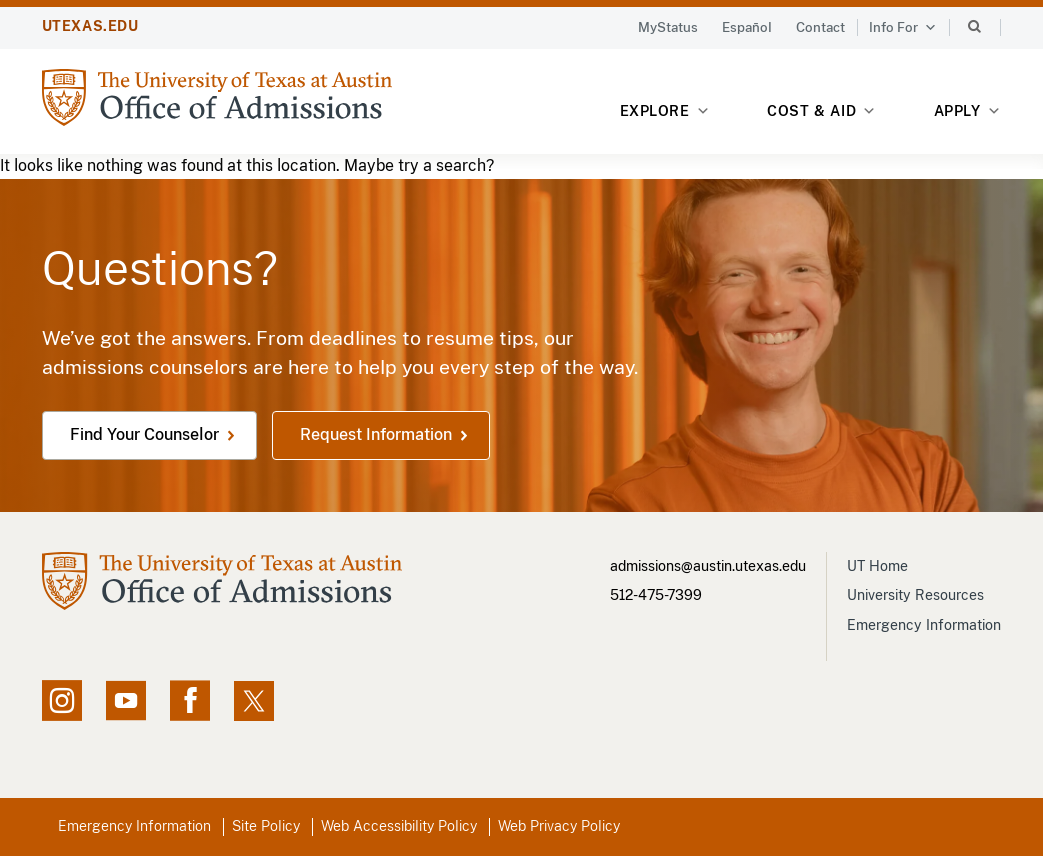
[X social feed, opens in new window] (254, 701)
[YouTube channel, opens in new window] (126, 701)
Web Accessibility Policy (399, 826)
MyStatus (668, 27)
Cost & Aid (821, 111)
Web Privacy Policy (559, 826)
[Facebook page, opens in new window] (190, 701)
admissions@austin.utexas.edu (708, 566)
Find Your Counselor (144, 434)
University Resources (915, 595)
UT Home (877, 566)
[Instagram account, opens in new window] (62, 701)
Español (747, 27)
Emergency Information (924, 625)
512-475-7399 (656, 595)
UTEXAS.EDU (90, 26)
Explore (665, 111)
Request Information (376, 434)
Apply (968, 111)
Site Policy (266, 826)
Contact (820, 27)
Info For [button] (903, 28)
